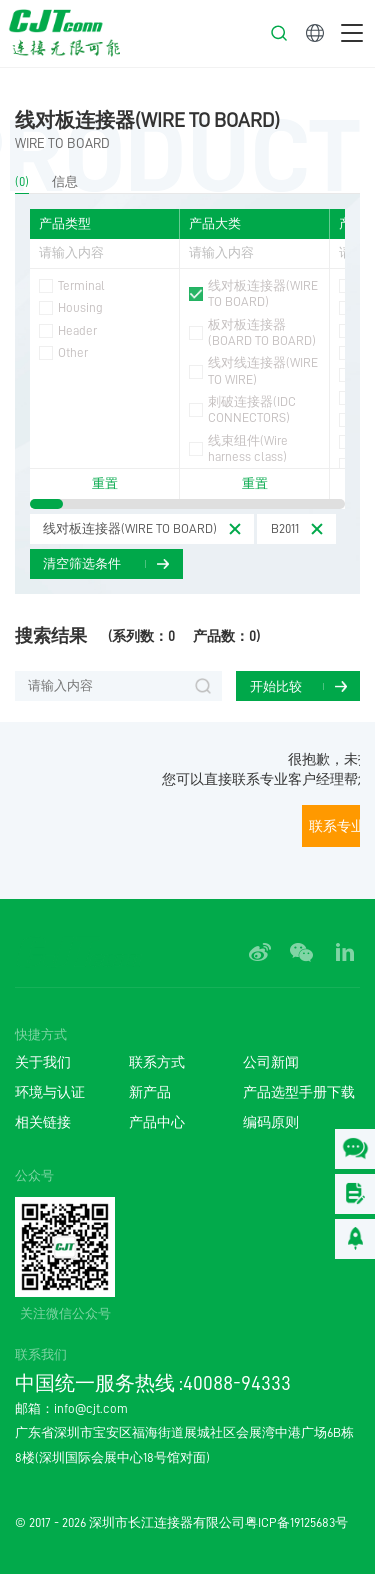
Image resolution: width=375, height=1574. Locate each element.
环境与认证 (50, 1092)
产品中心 (157, 1122)
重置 (105, 484)
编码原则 (271, 1122)
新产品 (150, 1092)
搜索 (203, 686)
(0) (22, 180)
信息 (65, 180)
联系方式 (157, 1062)
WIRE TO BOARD (62, 143)
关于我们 (43, 1062)
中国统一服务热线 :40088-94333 (153, 1383)
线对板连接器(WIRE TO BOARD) (147, 120)
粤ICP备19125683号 (296, 1523)
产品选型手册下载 (299, 1092)
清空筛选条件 (82, 563)
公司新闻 (271, 1062)
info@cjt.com (91, 1408)
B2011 (285, 528)
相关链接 (43, 1122)
